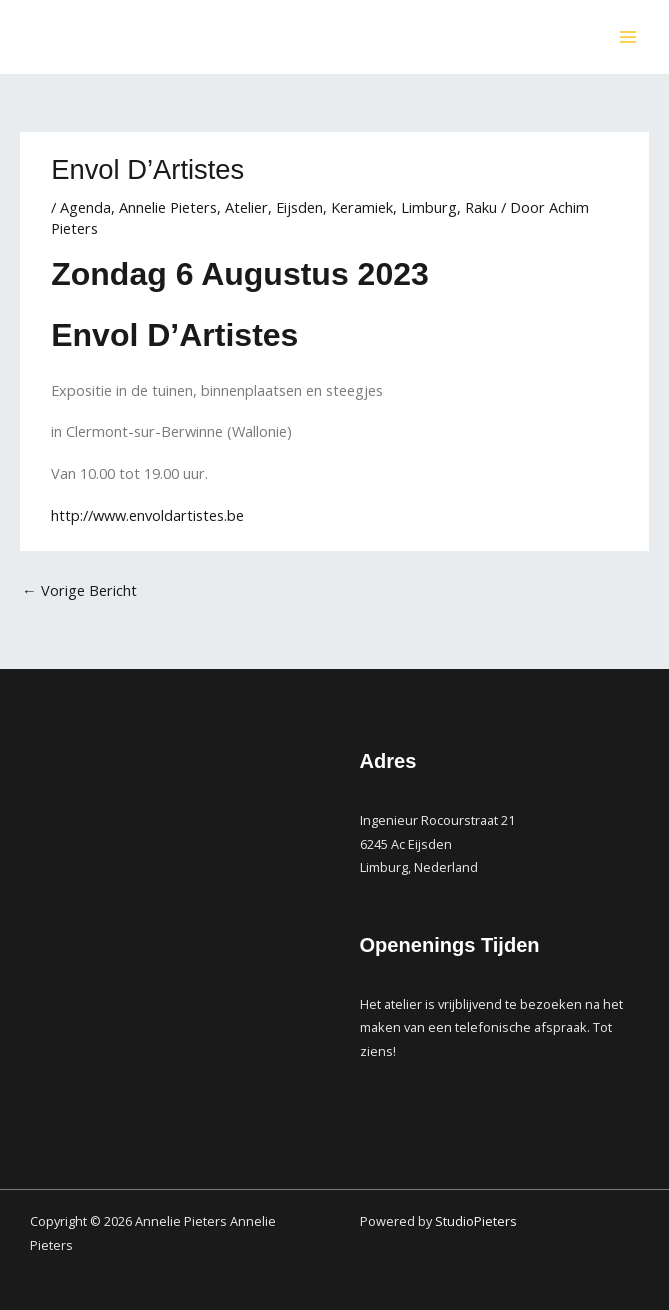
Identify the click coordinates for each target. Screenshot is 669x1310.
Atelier (246, 207)
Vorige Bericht (79, 590)
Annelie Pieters (168, 207)
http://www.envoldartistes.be (147, 515)
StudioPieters (477, 1221)
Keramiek (362, 207)
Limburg (429, 207)
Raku (481, 207)
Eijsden (299, 207)
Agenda (85, 207)
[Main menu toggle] (628, 37)
